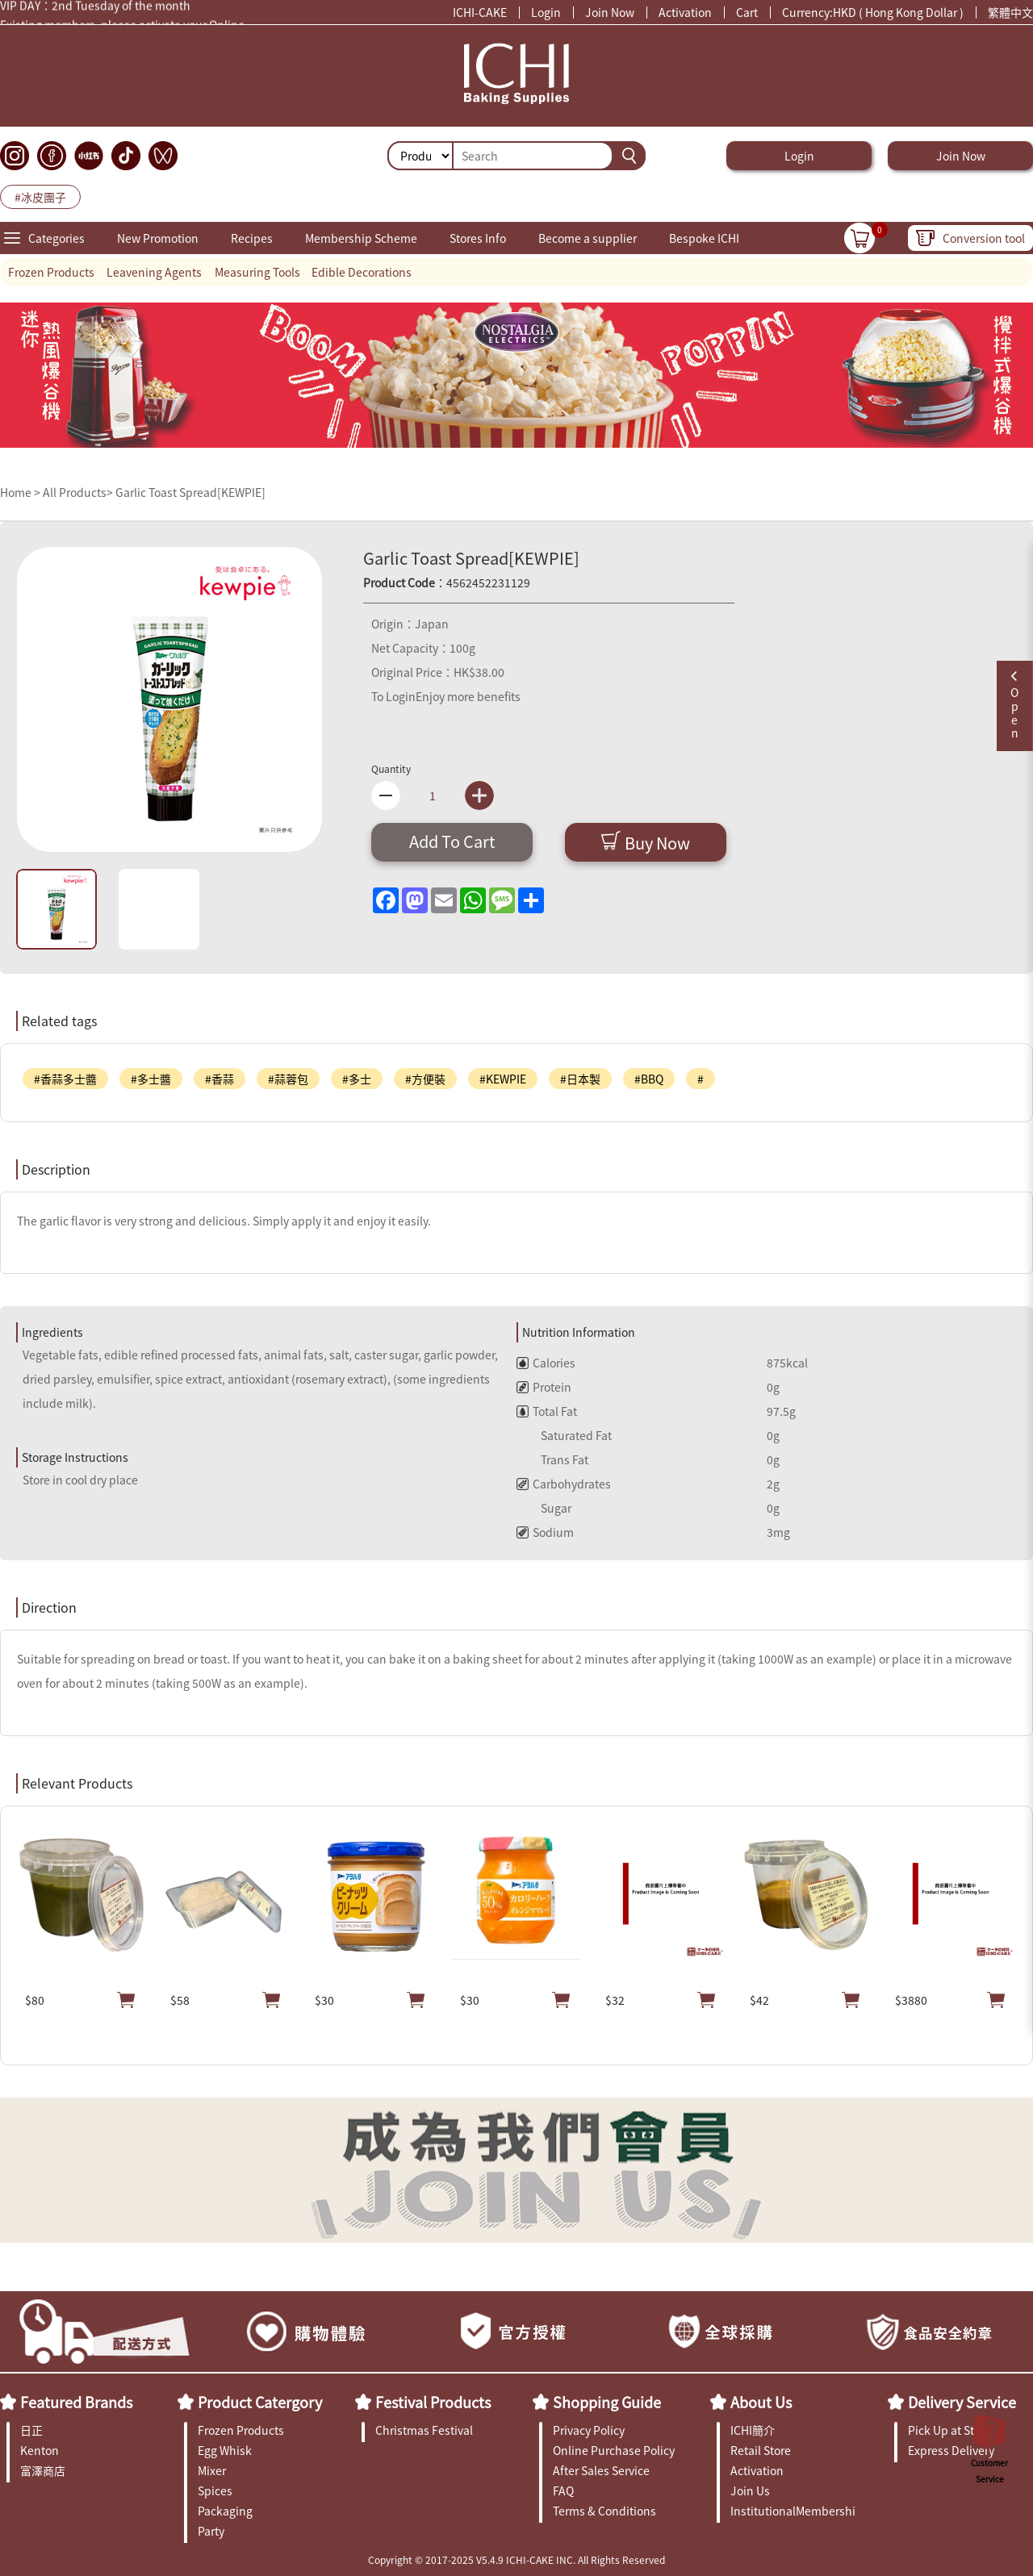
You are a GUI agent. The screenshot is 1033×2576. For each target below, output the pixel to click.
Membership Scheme (361, 238)
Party (211, 2531)
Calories (545, 1363)
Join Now (609, 12)
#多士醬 (151, 1079)
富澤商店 (42, 2470)
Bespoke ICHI (704, 238)
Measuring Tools (257, 272)
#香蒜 (219, 1079)
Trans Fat (552, 1459)
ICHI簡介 (752, 2430)
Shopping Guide (607, 2401)
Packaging (225, 2511)
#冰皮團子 (40, 197)
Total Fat (546, 1411)
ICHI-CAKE (480, 12)
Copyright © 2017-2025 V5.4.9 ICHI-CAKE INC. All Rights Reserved (516, 2559)
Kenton (39, 2450)
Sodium (545, 1532)
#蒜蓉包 (288, 1079)
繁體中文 (1010, 12)
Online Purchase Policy (614, 2450)
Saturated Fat (564, 1435)
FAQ (563, 2490)
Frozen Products (51, 272)
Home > (21, 492)
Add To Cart (452, 841)
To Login (393, 696)
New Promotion (158, 238)
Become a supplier (587, 238)
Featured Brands (76, 2401)
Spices (215, 2490)
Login (546, 12)
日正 (31, 2430)
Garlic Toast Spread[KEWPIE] (190, 492)
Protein (543, 1387)
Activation (685, 12)
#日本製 (580, 1079)
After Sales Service (601, 2470)
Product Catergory (260, 2401)
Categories (56, 238)
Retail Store (760, 2450)
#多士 (356, 1079)
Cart (747, 12)
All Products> (78, 492)
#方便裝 (425, 1079)
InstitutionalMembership (792, 2511)
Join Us (750, 2490)
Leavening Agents (154, 272)
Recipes (252, 238)
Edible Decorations (362, 272)
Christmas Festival (424, 2430)
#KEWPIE (502, 1079)
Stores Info (478, 238)
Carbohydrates (563, 1484)
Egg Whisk (225, 2450)
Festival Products (433, 2401)
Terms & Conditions (604, 2511)
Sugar (543, 1508)
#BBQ (648, 1079)
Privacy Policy (589, 2430)
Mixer (212, 2470)
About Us (761, 2401)
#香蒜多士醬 (65, 1079)
